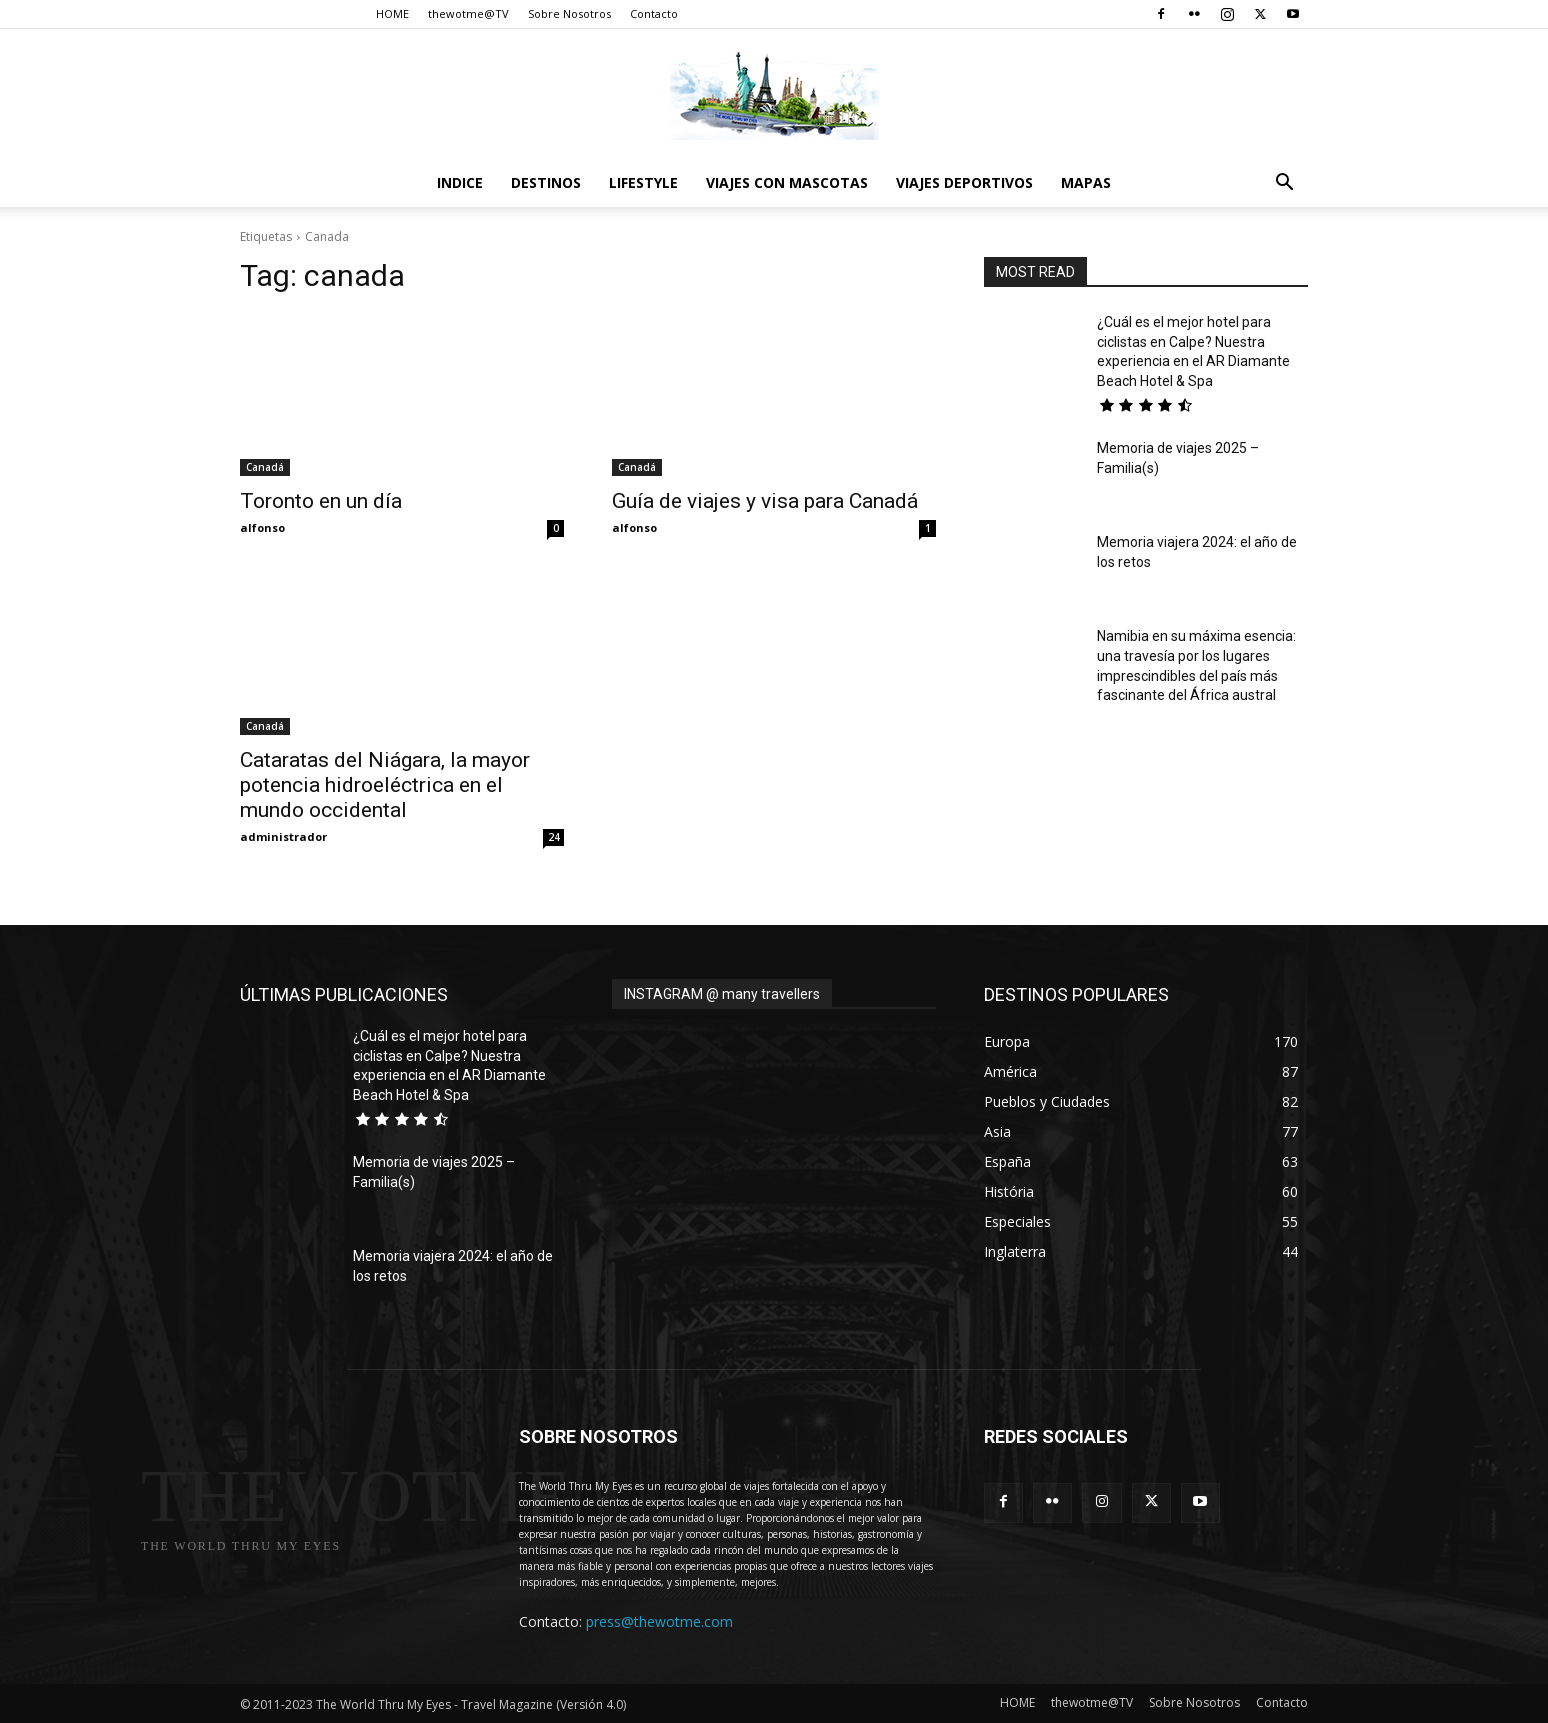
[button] (1284, 184)
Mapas (1086, 182)
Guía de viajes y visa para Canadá (765, 501)
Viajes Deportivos (964, 182)
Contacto (654, 13)
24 (554, 837)
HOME (392, 13)
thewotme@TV (468, 13)
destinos (546, 182)
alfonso (262, 527)
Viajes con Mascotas (787, 182)
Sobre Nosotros (569, 13)
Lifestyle (643, 182)
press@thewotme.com (659, 1621)
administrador (283, 836)
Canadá (265, 467)
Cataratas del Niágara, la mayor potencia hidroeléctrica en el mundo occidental (385, 785)
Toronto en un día (321, 501)
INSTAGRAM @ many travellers (722, 994)
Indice (460, 182)
